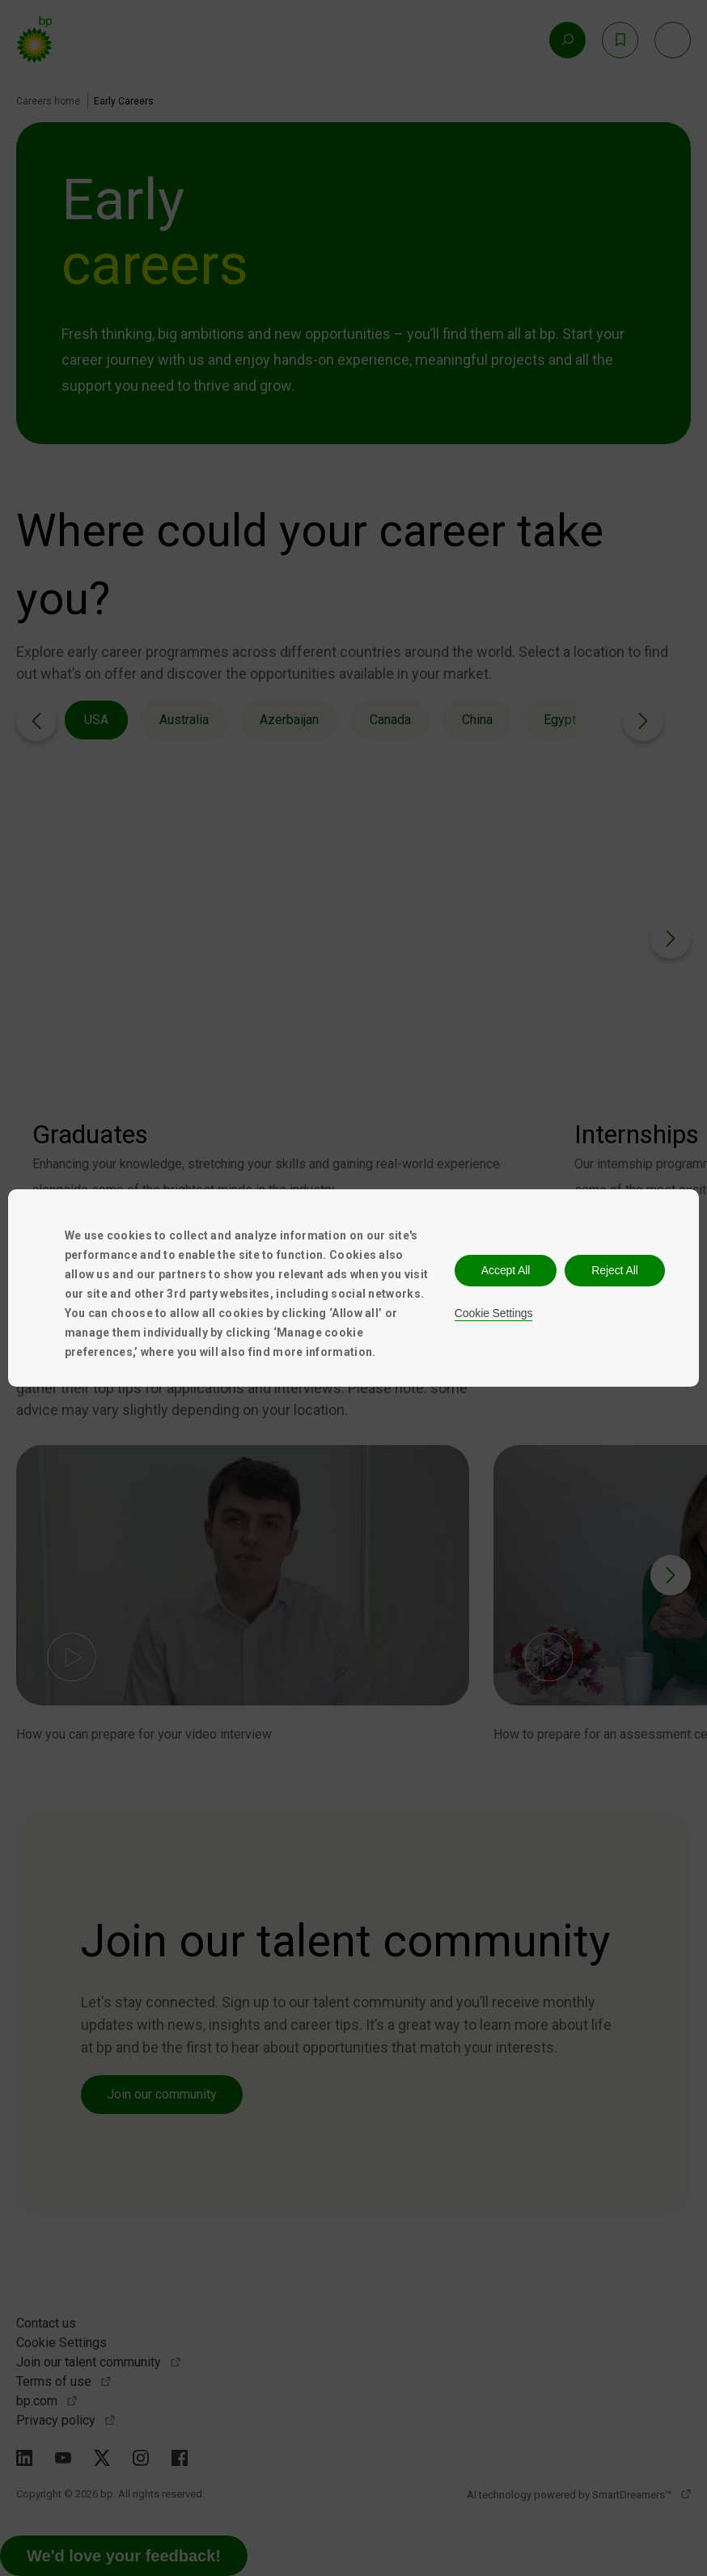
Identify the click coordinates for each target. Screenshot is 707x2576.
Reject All (614, 1270)
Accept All (505, 1270)
